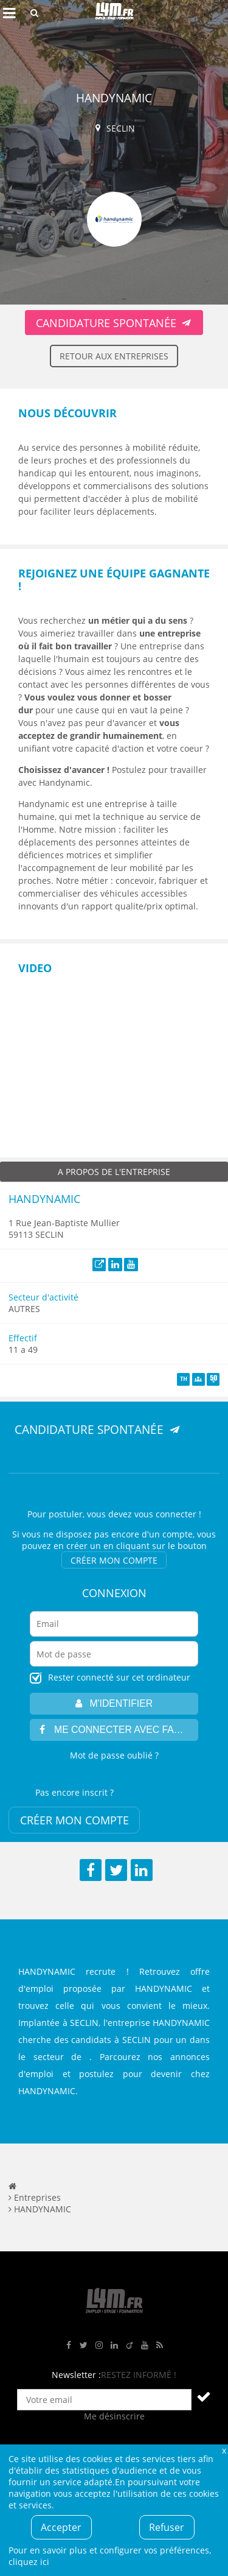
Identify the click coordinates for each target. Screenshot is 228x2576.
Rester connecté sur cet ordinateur (119, 1677)
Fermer (223, 2450)
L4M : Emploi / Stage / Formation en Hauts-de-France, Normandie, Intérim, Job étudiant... (114, 13)
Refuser (166, 2527)
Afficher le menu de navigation (9, 13)
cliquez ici (29, 2561)
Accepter (61, 2527)
